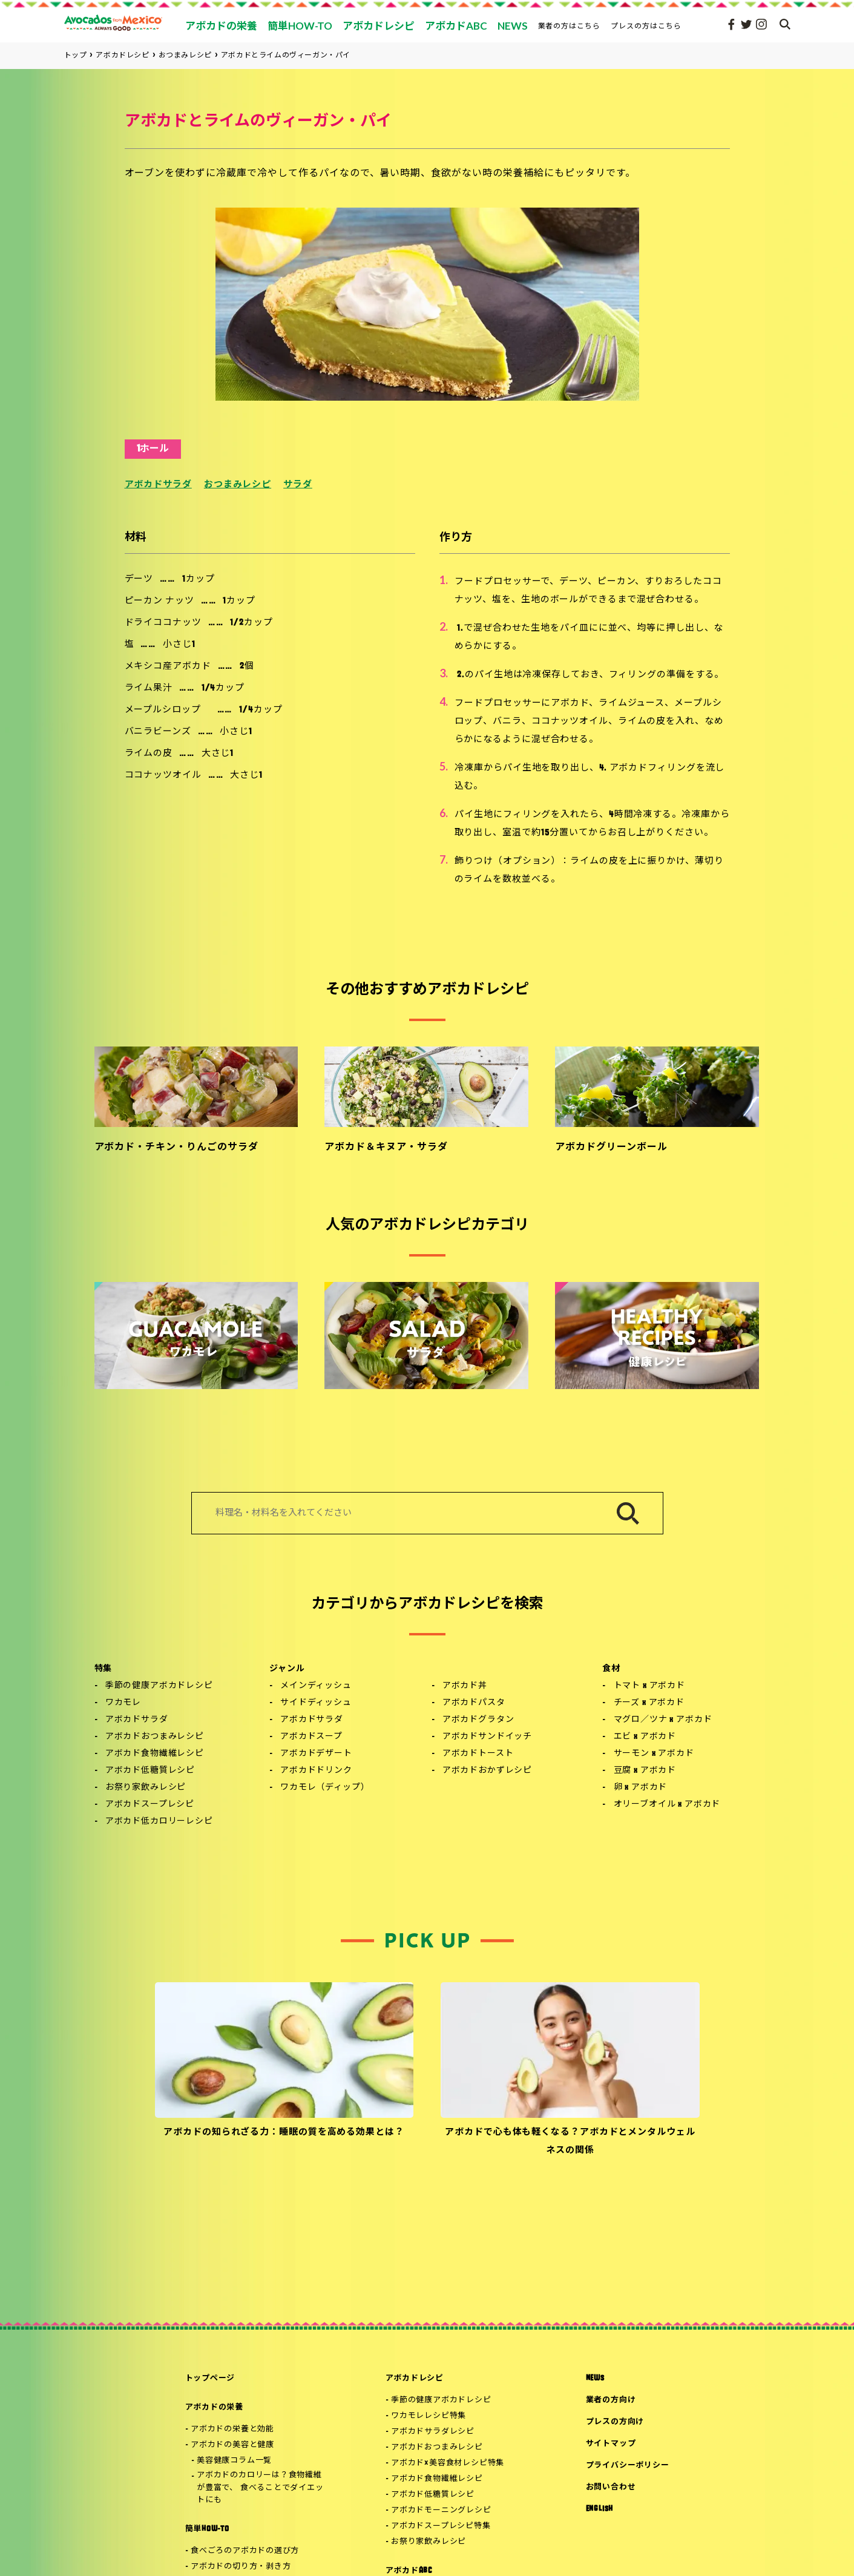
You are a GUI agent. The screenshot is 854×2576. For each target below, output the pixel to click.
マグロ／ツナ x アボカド (663, 1719)
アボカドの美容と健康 (232, 2445)
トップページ (210, 2378)
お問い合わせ (611, 2487)
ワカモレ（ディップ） (324, 1787)
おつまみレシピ (237, 485)
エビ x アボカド (645, 1736)
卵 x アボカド (641, 1787)
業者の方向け (611, 2400)
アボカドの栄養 (214, 2407)
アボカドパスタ (473, 1702)
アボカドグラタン (478, 1719)
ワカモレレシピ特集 (428, 2416)
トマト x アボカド (649, 1685)
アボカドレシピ (415, 2378)
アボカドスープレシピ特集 (440, 2526)
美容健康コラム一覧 (234, 2461)
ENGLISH (599, 2509)
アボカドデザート (316, 1753)
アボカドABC (409, 2571)
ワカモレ (123, 1702)
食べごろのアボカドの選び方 (245, 2551)
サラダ (297, 485)
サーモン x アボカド (654, 1753)
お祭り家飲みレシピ (145, 1787)
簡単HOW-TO (207, 2529)
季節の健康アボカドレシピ (159, 1685)
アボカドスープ (311, 1736)
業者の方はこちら (569, 25)
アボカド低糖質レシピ (150, 1770)
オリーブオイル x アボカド (667, 1804)
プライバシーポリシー (627, 2465)
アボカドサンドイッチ (487, 1736)
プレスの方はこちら (646, 25)
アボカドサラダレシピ (433, 2432)
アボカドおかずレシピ (487, 1770)
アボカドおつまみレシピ (154, 1736)
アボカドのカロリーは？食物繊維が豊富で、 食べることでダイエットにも (260, 2488)
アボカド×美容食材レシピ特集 (447, 2463)
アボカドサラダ (158, 485)
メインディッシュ (316, 1685)
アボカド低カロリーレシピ (159, 1821)
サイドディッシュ (316, 1702)
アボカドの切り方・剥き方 (241, 2567)
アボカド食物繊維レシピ (154, 1753)
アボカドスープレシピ (149, 1804)
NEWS (595, 2378)
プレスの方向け (615, 2422)
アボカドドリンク (316, 1770)
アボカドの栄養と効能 (232, 2429)
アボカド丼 (464, 1685)
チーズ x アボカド (649, 1702)
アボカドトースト (478, 1753)
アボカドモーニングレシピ (441, 2510)
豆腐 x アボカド (645, 1770)
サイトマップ (611, 2444)
